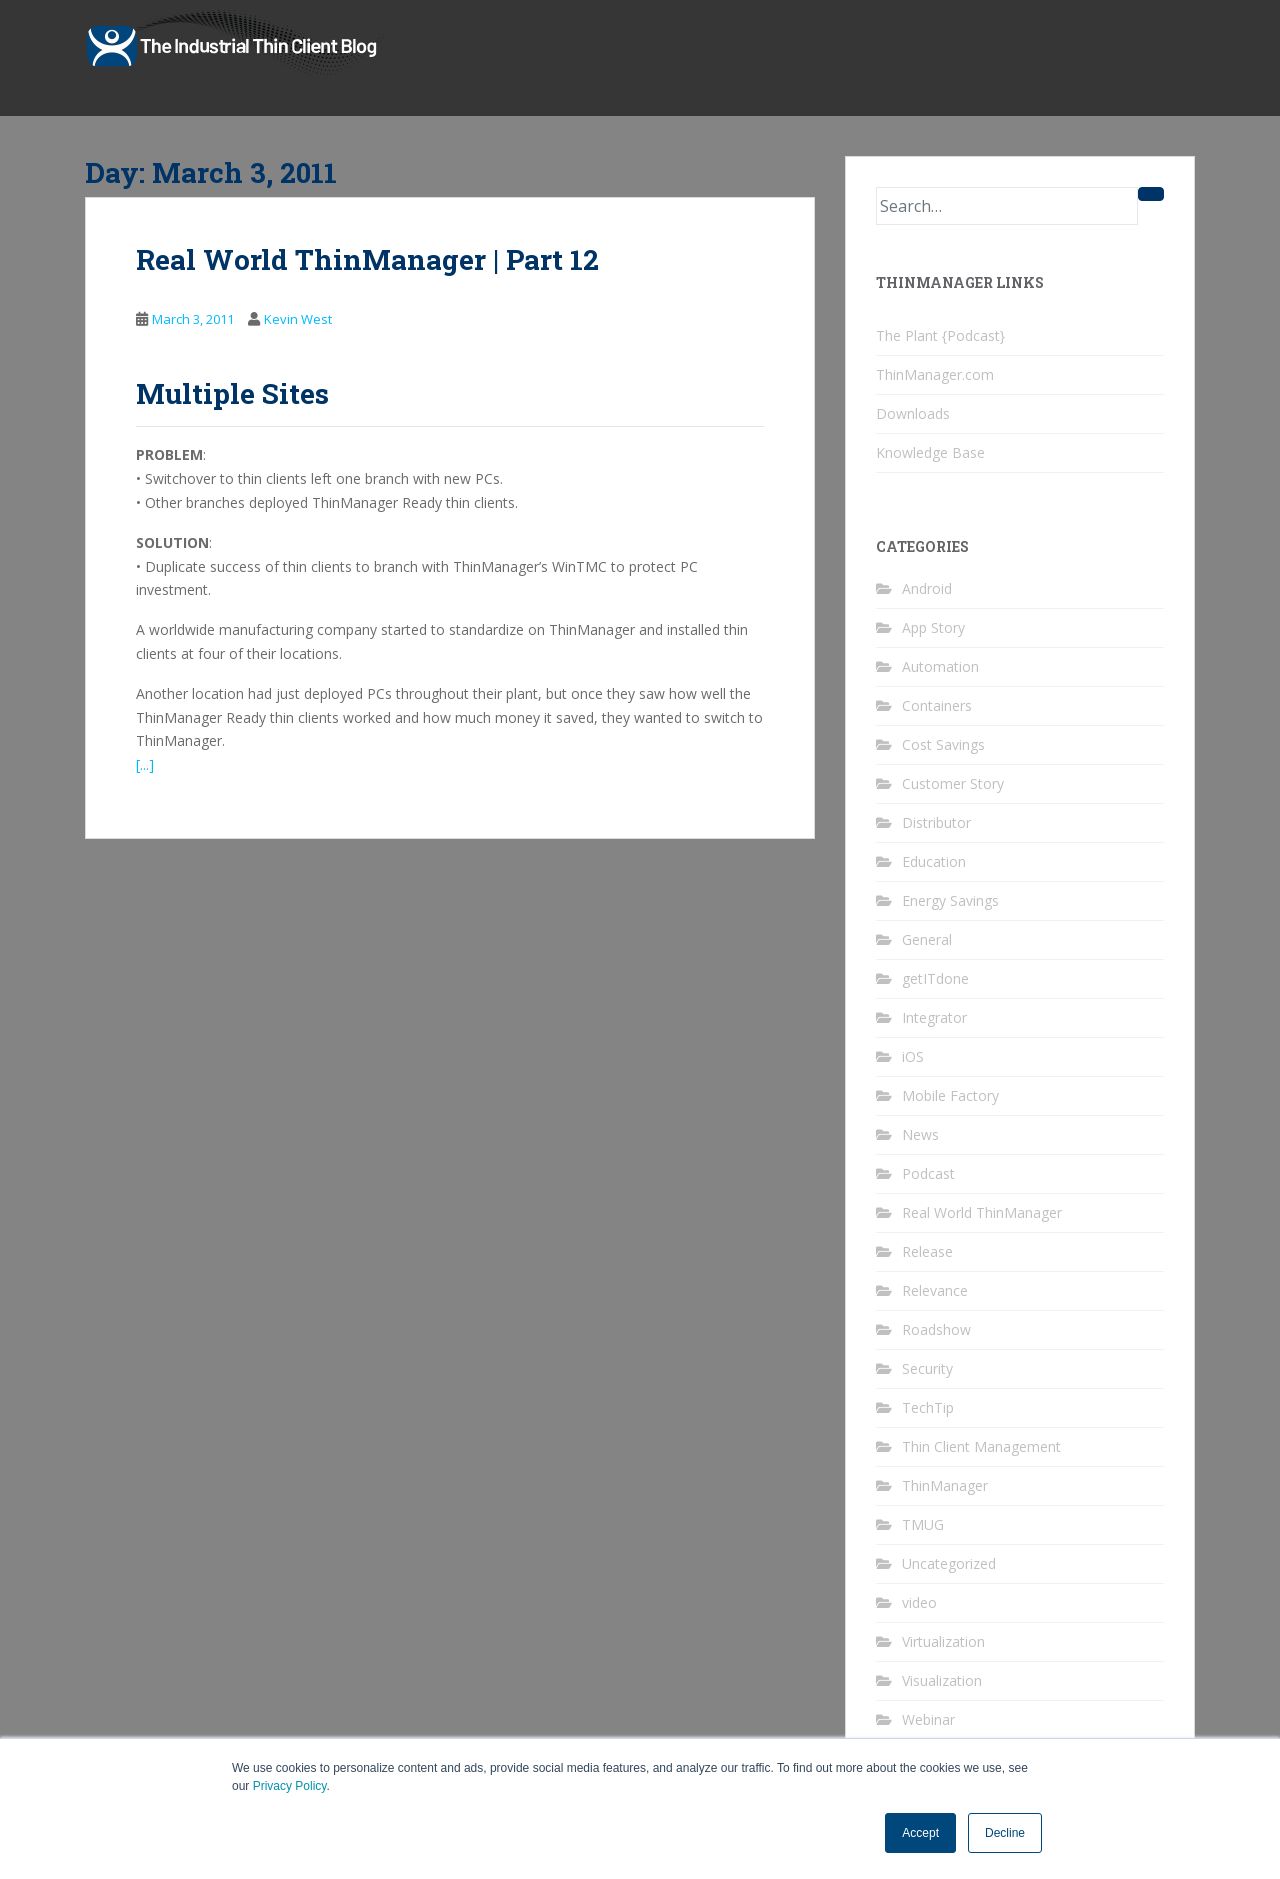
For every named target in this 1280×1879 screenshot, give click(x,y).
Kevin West (298, 319)
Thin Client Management (981, 1446)
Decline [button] (1005, 1833)
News (920, 1134)
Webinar (928, 1719)
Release (927, 1251)
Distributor (936, 822)
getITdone (935, 978)
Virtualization (943, 1641)
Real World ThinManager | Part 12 (367, 259)
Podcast (928, 1173)
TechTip (928, 1407)
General (927, 939)
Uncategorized (949, 1563)
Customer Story (953, 783)
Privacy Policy (290, 1786)
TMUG (923, 1524)
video (919, 1602)
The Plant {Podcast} (940, 335)
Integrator (934, 1017)
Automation (940, 666)
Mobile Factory (950, 1095)
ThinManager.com (935, 374)
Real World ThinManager (982, 1212)
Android (927, 588)
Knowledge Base (930, 452)
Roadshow (936, 1329)
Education (934, 861)
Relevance (935, 1290)
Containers (937, 705)
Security (927, 1368)
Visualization (942, 1680)
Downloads (913, 413)
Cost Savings (943, 744)
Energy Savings (950, 900)
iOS (913, 1056)
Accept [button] (920, 1833)
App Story (933, 627)
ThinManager (945, 1485)
